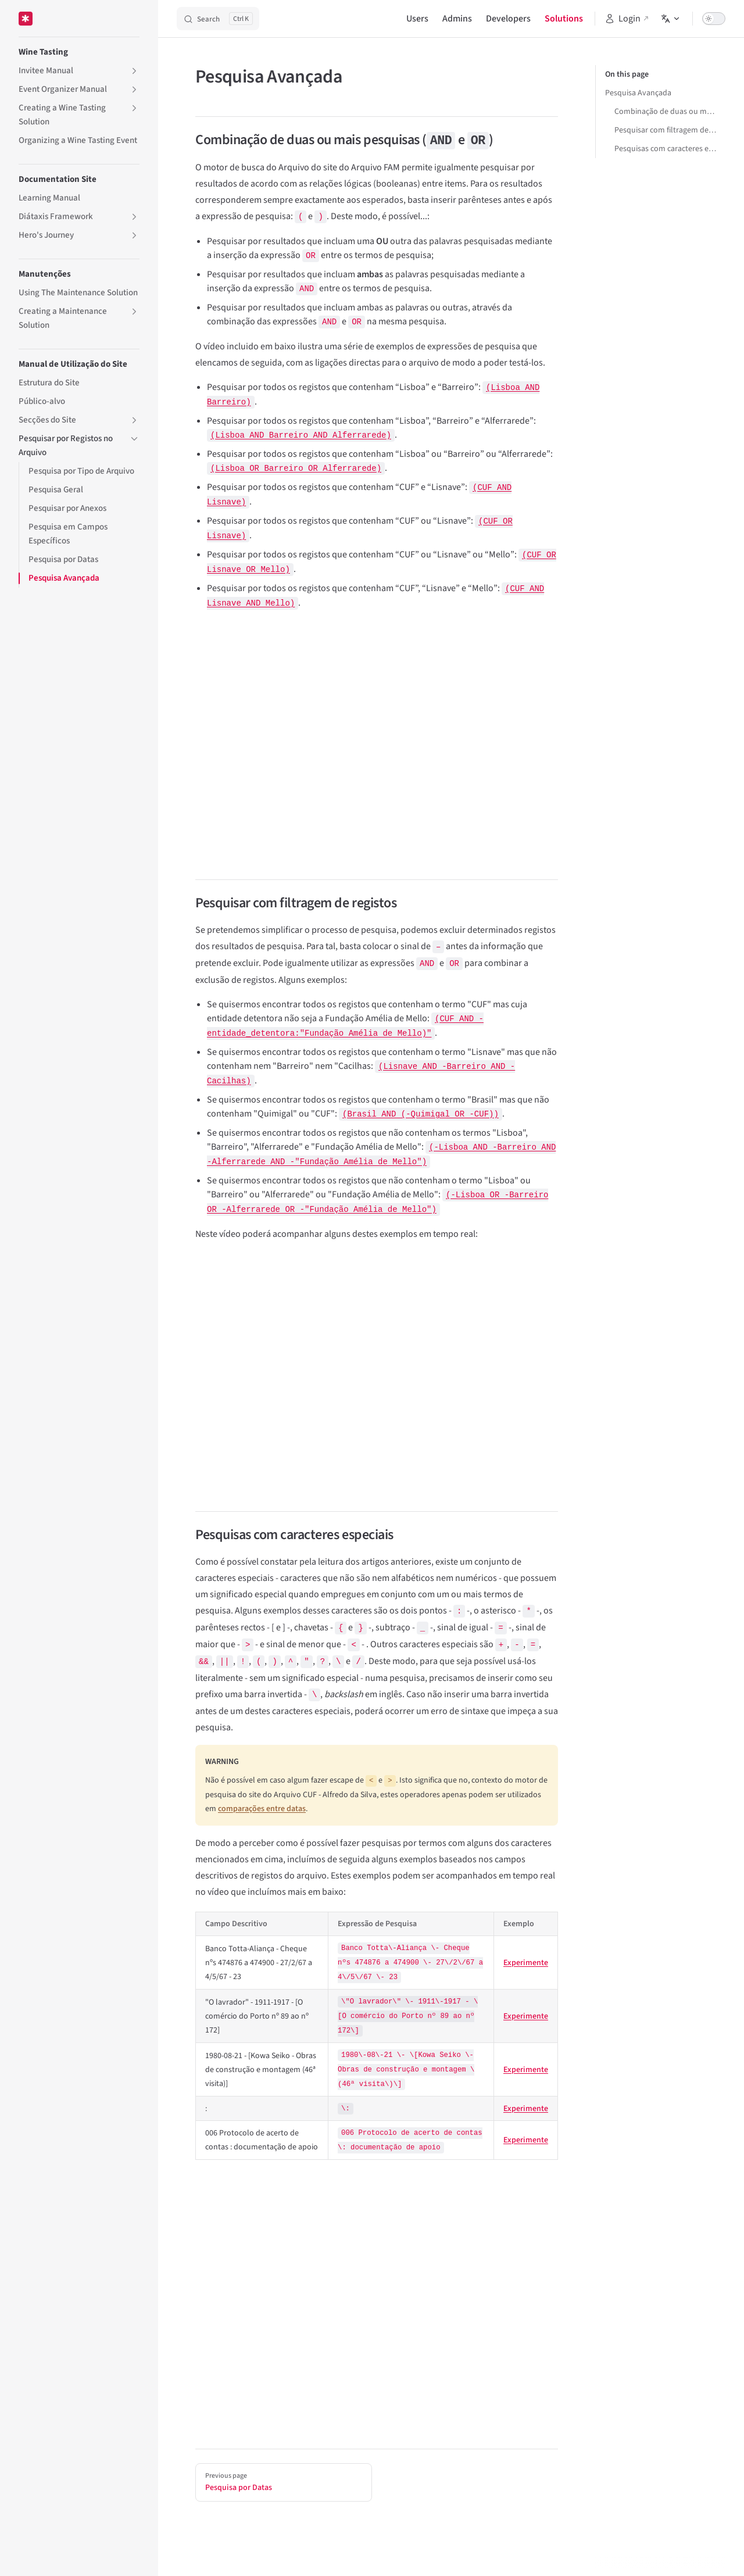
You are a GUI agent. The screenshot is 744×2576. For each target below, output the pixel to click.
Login (622, 18)
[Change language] (671, 18)
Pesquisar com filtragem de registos (665, 130)
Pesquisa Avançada (638, 93)
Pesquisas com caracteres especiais (665, 149)
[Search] (218, 18)
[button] (134, 71)
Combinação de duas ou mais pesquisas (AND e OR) (665, 111)
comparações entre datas (262, 1809)
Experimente (525, 1963)
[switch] (713, 18)
